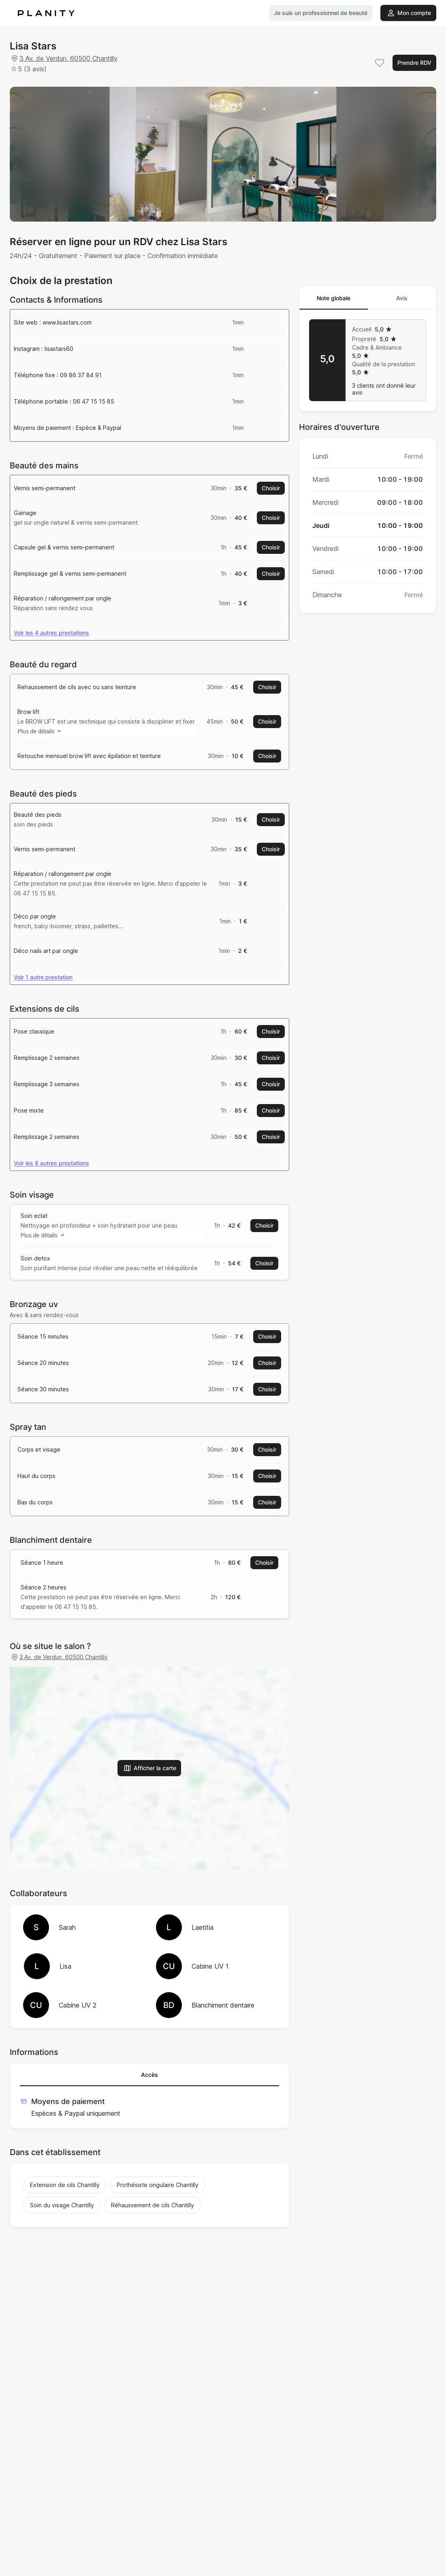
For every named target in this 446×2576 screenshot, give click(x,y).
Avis (402, 298)
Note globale (333, 298)
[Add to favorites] (379, 63)
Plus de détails (46, 737)
